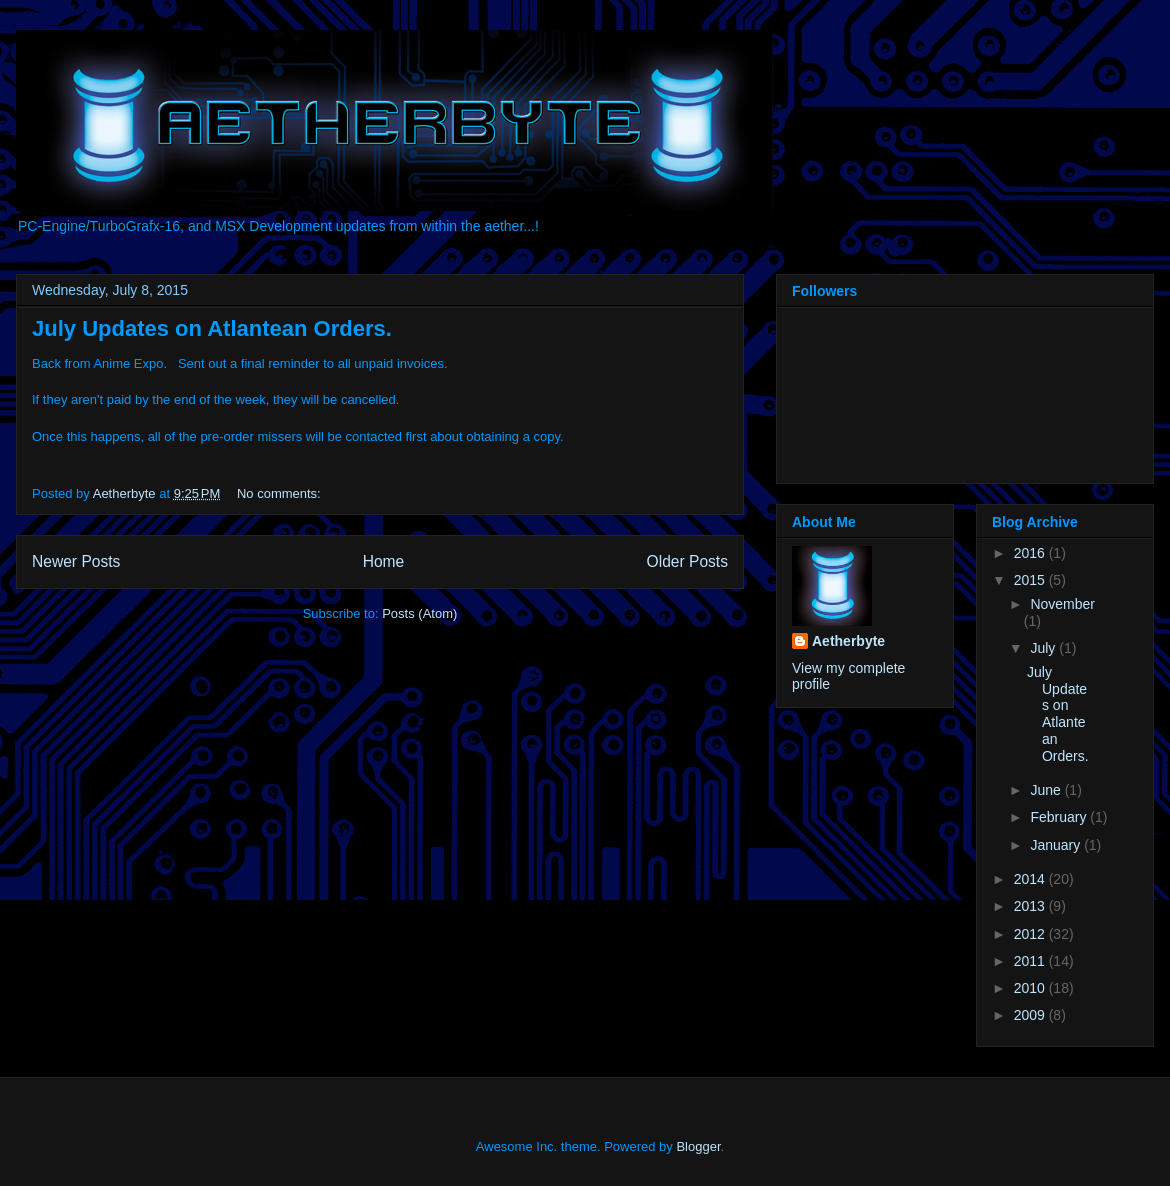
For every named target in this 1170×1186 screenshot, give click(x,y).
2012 (1031, 934)
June (1047, 790)
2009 (1031, 1015)
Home (384, 561)
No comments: (280, 493)
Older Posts (687, 561)
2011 (1031, 961)
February (1060, 817)
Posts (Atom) (419, 613)
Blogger (698, 1146)
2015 (1031, 580)
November (1062, 604)
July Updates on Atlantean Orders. (212, 328)
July (1044, 648)
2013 (1031, 906)
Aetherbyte (848, 641)
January (1057, 845)
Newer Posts (76, 561)
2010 (1031, 988)
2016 (1031, 553)
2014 (1031, 879)
